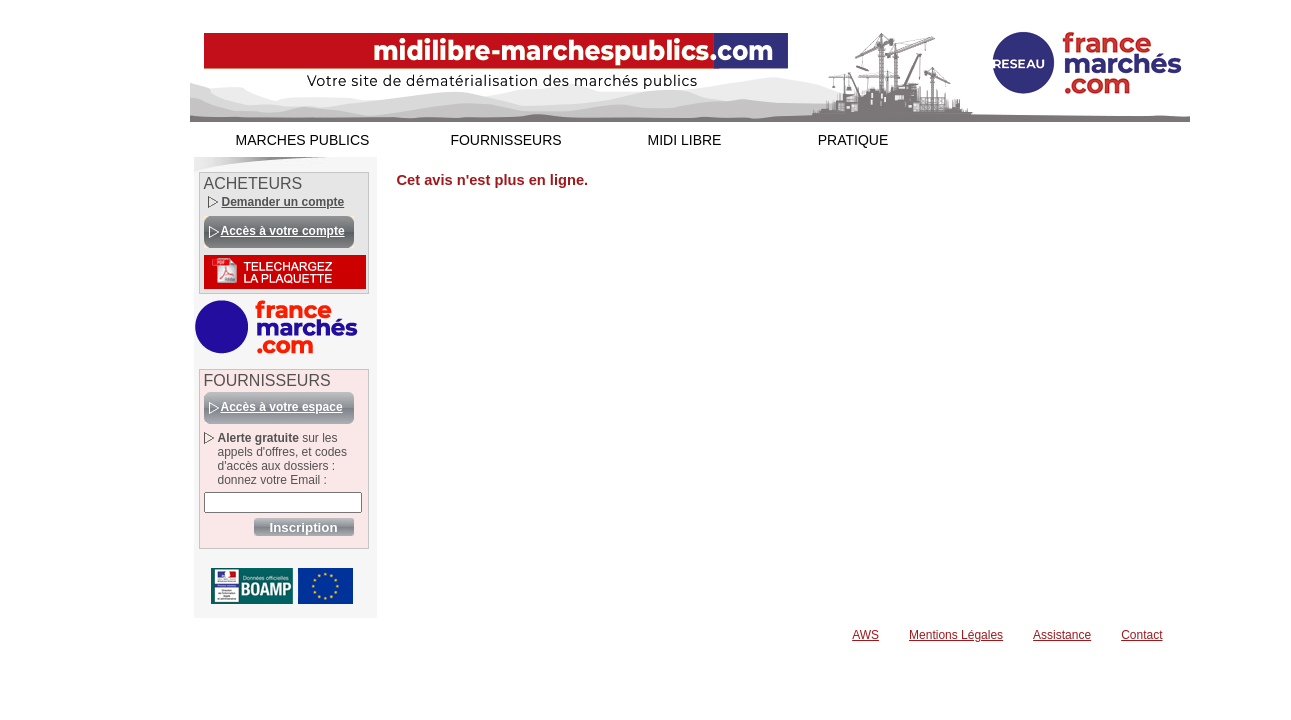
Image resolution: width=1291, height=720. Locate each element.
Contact (1141, 635)
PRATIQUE (853, 140)
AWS (865, 635)
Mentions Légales (956, 635)
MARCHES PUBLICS (303, 140)
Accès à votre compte (283, 231)
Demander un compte (283, 202)
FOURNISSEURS (505, 140)
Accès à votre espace (282, 407)
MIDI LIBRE (685, 140)
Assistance (1062, 635)
